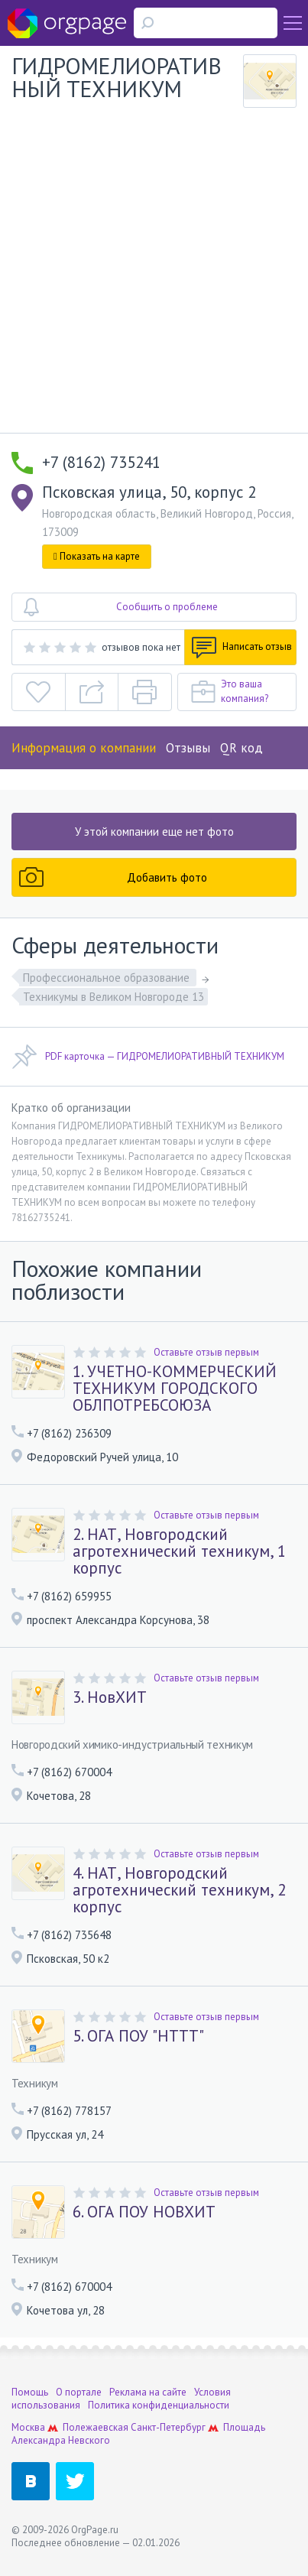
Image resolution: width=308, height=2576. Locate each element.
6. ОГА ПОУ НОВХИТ (144, 2212)
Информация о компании (83, 747)
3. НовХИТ (110, 1697)
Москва (28, 2427)
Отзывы (188, 747)
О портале (79, 2392)
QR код (241, 747)
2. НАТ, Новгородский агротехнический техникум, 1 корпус (179, 1551)
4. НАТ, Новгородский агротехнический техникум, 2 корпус (179, 1890)
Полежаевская (95, 2427)
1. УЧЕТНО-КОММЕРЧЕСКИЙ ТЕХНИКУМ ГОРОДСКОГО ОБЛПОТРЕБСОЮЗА (175, 1388)
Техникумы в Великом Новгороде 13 (113, 996)
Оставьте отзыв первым (206, 1352)
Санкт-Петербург (168, 2427)
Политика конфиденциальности (158, 2405)
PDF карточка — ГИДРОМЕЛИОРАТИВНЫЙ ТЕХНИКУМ (147, 1057)
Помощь (29, 2392)
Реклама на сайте (147, 2392)
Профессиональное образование (108, 977)
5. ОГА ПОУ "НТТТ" (138, 2036)
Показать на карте (96, 556)
